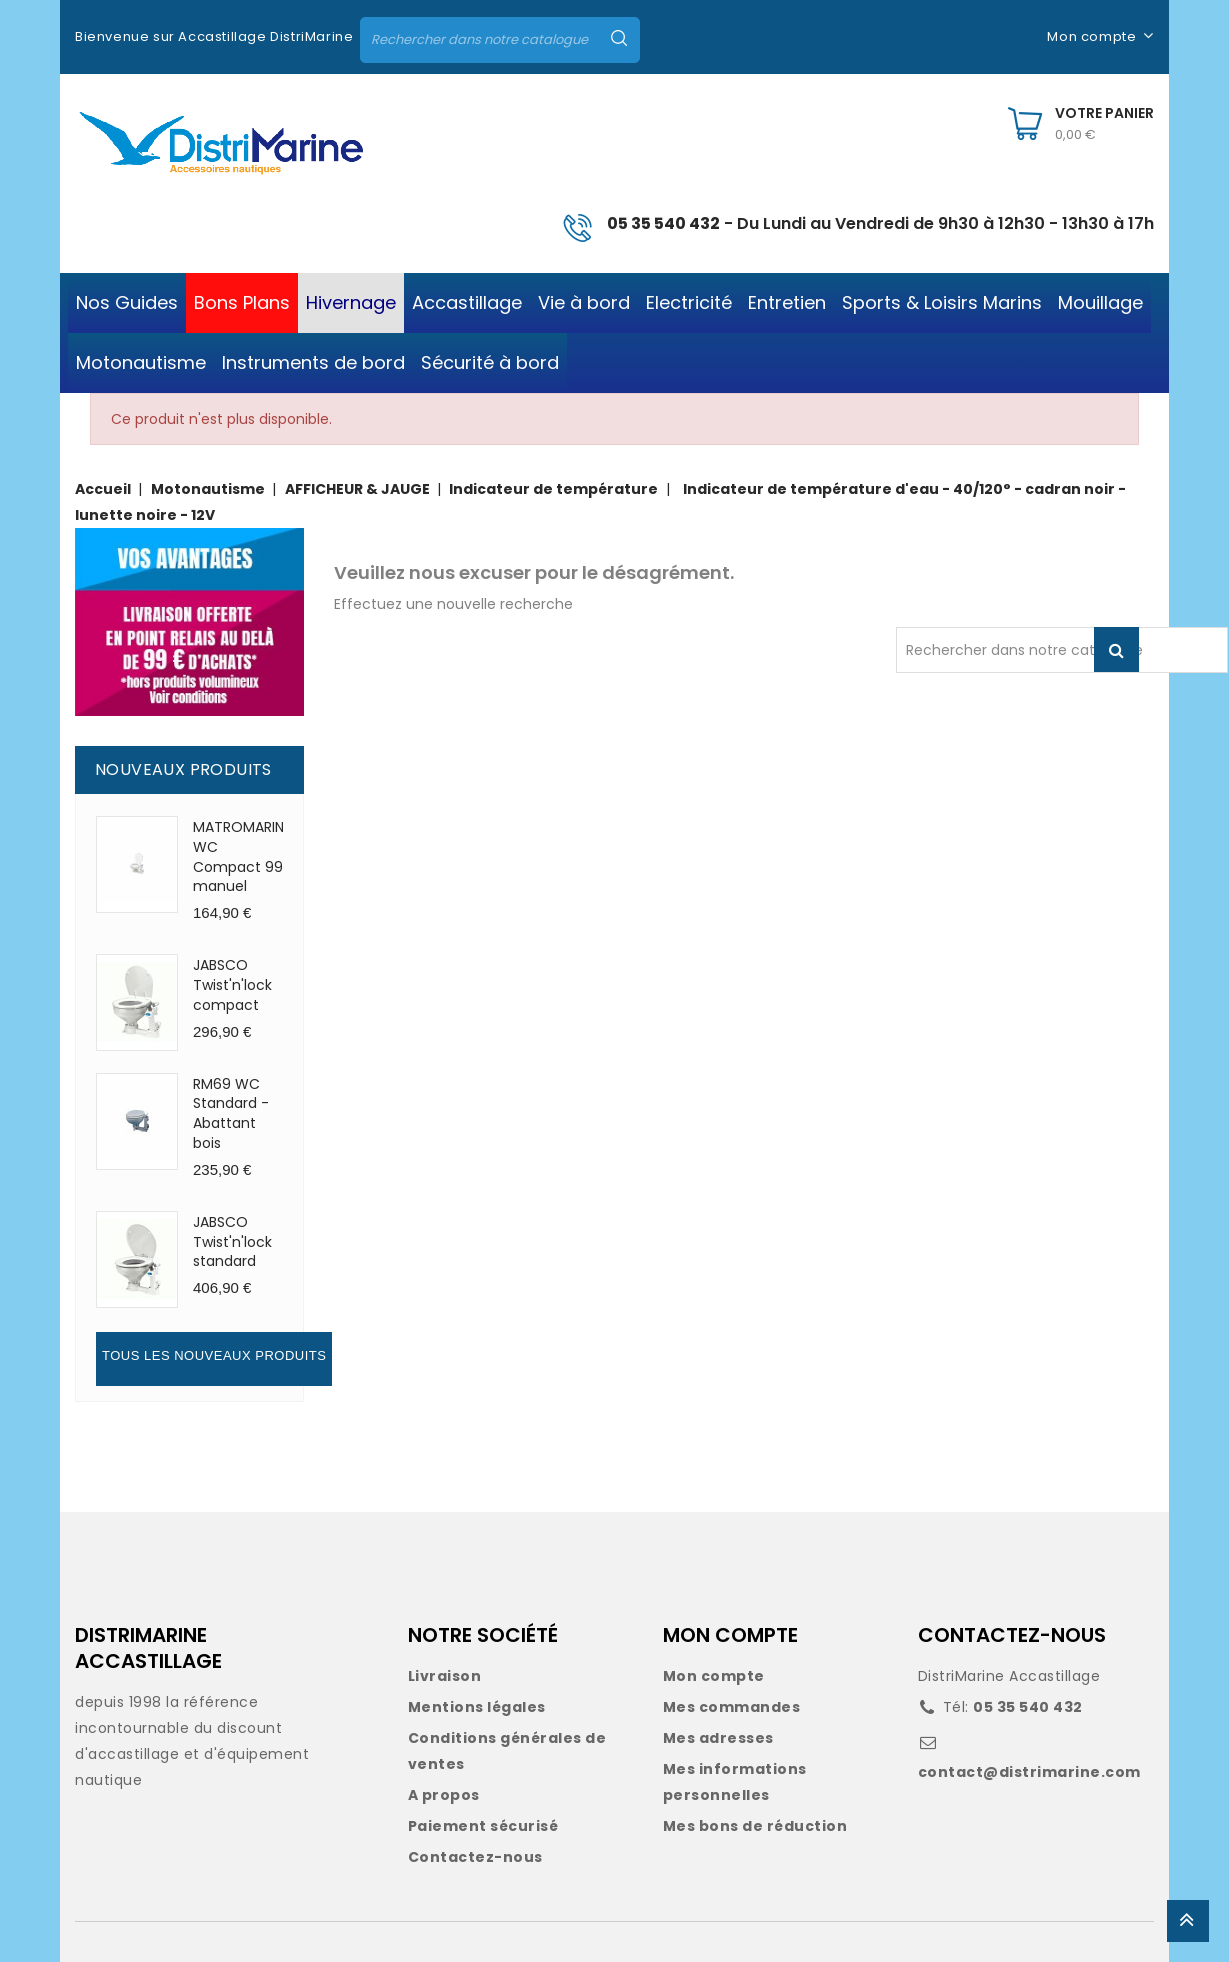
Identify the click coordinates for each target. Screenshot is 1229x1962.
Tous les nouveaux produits (214, 1355)
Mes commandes (732, 1707)
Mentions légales (477, 1707)
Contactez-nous (475, 1857)
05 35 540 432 (663, 223)
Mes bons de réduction (755, 1826)
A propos (444, 1795)
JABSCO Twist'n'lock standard (232, 1242)
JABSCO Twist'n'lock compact (232, 985)
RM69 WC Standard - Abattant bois (231, 1113)
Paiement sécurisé (483, 1826)
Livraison (445, 1676)
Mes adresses (718, 1738)
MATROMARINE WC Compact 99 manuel (242, 856)
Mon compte (714, 1676)
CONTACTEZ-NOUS (1012, 1635)
